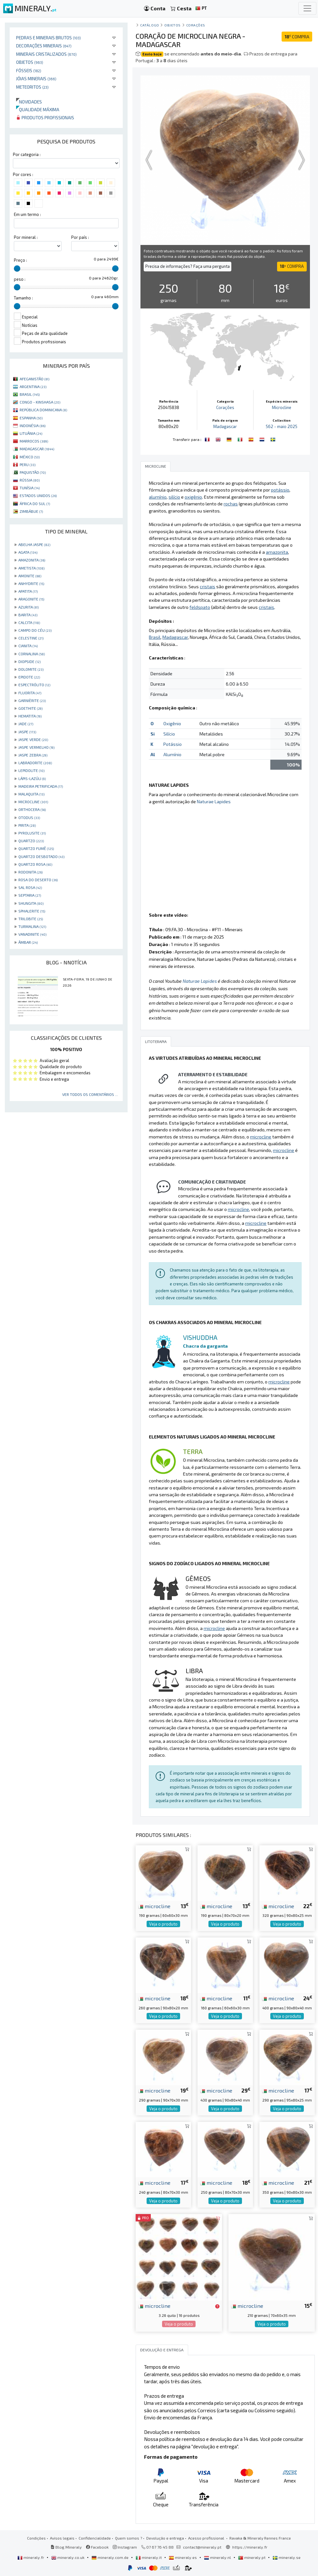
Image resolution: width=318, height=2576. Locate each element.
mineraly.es (183, 2557)
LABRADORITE (35, 762)
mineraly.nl (218, 2557)
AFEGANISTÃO (34, 378)
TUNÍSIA (30, 487)
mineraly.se (287, 2557)
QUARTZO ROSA (35, 864)
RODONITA (30, 872)
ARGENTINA (33, 386)
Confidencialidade (95, 2538)
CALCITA (29, 622)
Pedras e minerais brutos (48, 37)
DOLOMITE (30, 669)
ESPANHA (31, 417)
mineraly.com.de (111, 2557)
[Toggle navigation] (307, 8)
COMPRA (296, 36)
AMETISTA (31, 568)
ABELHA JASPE (34, 544)
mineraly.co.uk (68, 2557)
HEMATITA (30, 716)
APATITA (28, 591)
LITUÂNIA (31, 433)
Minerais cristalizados (46, 54)
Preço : (20, 260)
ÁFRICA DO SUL (35, 503)
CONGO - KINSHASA (40, 402)
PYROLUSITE (32, 833)
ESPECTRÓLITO (34, 684)
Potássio (172, 744)
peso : (19, 279)
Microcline (281, 407)
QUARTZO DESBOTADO (41, 856)
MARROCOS (34, 441)
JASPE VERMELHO (36, 747)
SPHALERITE (31, 911)
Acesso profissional (206, 2538)
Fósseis (28, 70)
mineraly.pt (252, 2557)
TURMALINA (32, 926)
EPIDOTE (29, 677)
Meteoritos (32, 87)
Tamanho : (23, 297)
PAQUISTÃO (33, 472)
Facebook (97, 2547)
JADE (25, 723)
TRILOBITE (30, 918)
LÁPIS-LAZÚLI (32, 778)
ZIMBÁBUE (31, 511)
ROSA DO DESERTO (38, 879)
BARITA (27, 614)
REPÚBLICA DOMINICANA (43, 409)
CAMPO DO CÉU (35, 630)
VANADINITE (32, 934)
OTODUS (29, 817)
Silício (169, 734)
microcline (154, 1906)
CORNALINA (31, 653)
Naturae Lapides (214, 801)
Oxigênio (172, 723)
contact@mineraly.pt (202, 2547)
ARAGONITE (31, 599)
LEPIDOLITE (31, 770)
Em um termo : (27, 214)
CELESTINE (30, 638)
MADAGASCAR (37, 448)
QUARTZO (31, 840)
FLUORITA (29, 692)
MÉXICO (30, 456)
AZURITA (28, 607)
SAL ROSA (30, 887)
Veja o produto (163, 1924)
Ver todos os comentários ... (90, 1094)
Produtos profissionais (45, 117)
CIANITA (28, 645)
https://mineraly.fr (249, 2547)
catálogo (149, 25)
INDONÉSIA (32, 425)
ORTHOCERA (32, 809)
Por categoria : (27, 154)
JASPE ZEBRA (32, 755)
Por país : (80, 237)
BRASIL (30, 394)
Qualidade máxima (37, 109)
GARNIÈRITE (32, 700)
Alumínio (172, 754)
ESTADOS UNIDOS (38, 495)
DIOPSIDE (29, 661)
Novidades (29, 101)
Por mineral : (26, 237)
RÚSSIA (30, 480)
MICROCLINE (33, 801)
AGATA (27, 552)
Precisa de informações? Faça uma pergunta (187, 266)
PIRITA (27, 825)
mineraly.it (149, 2557)
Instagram (125, 2547)
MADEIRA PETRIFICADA (40, 786)
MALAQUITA (31, 794)
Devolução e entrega (165, 2538)
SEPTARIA (29, 895)
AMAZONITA (31, 560)
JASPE (27, 731)
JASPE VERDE (33, 739)
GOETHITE (30, 708)
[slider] (17, 268)
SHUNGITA (30, 903)
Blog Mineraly (66, 2547)
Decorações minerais (44, 45)
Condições (36, 2538)
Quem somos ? (128, 2538)
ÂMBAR (28, 942)
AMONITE (29, 575)
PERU (27, 464)
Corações (195, 25)
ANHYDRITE (31, 583)
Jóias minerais (36, 78)
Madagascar (225, 426)
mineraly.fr (31, 2557)
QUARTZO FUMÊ (36, 848)
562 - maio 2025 (281, 426)
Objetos (29, 62)
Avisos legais (62, 2538)
